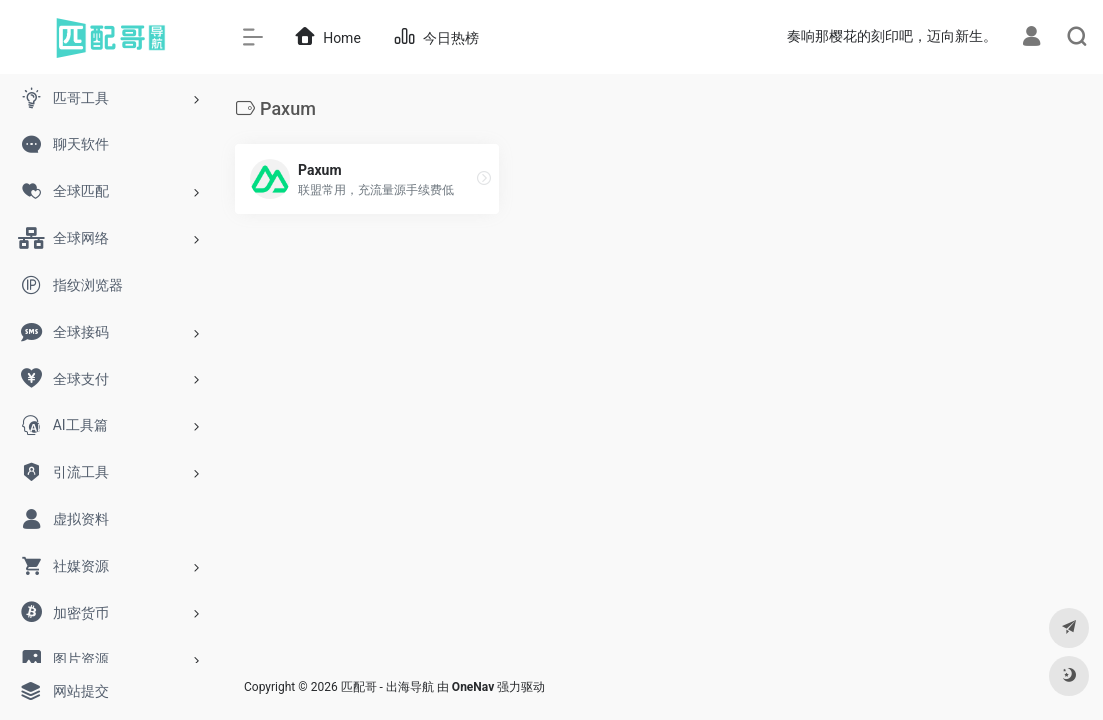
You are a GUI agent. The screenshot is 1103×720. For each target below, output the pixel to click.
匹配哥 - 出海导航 (387, 687)
